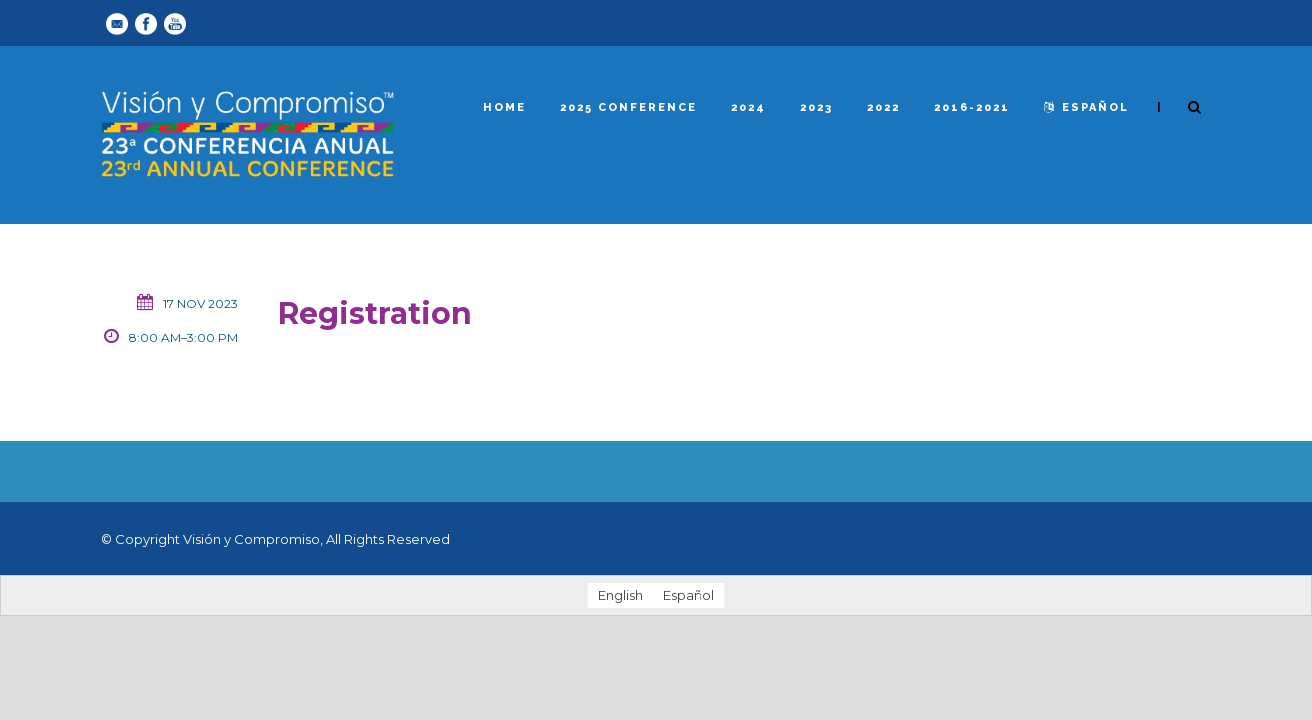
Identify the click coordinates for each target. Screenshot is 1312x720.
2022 (883, 107)
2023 (816, 107)
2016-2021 (972, 107)
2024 (748, 107)
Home (504, 107)
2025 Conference (628, 107)
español (1086, 107)
